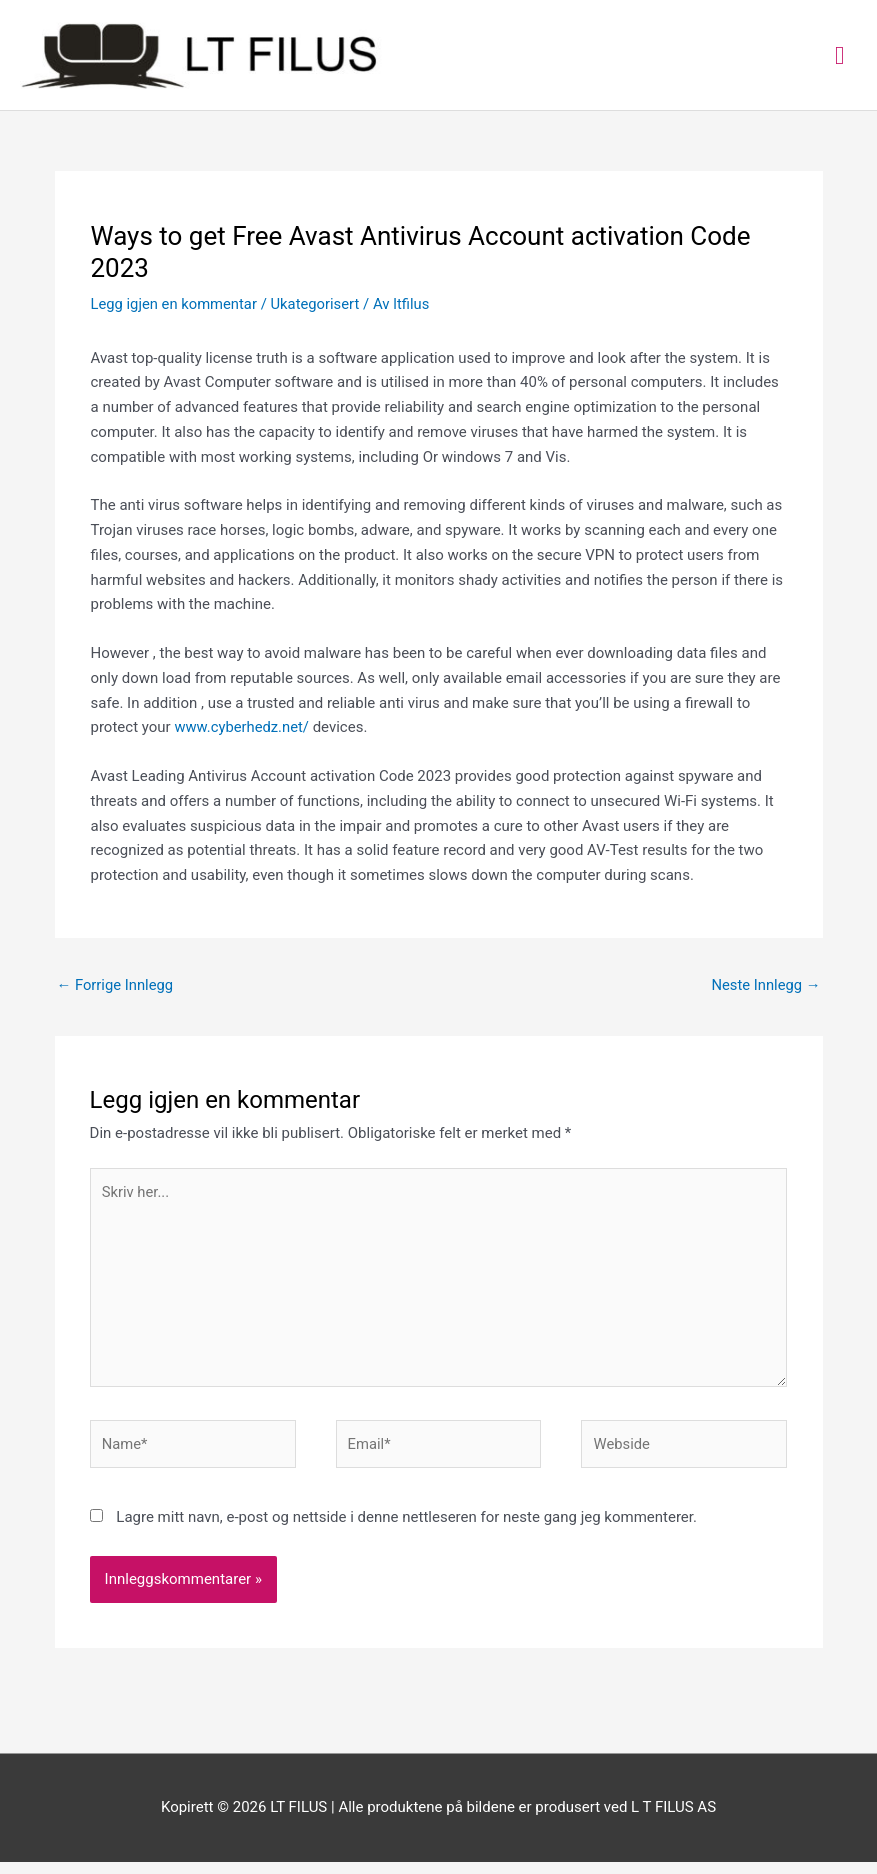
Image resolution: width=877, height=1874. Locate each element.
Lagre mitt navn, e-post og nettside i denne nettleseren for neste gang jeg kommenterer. (406, 1528)
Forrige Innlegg (116, 992)
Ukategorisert (318, 310)
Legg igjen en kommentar (175, 310)
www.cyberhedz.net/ (242, 734)
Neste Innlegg (765, 992)
